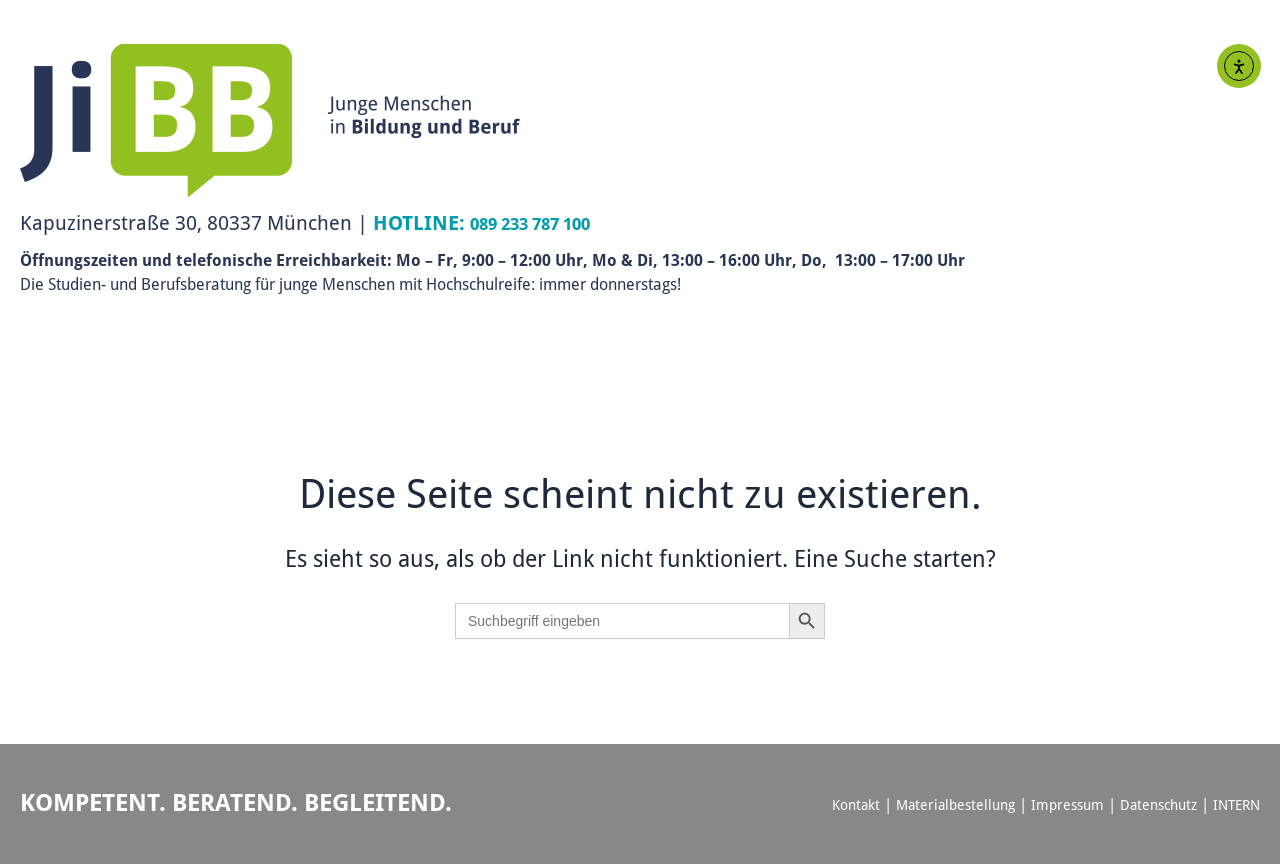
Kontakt (830, 804)
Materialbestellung (935, 804)
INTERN (1234, 804)
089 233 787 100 (543, 222)
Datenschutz (1150, 804)
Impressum (1053, 804)
